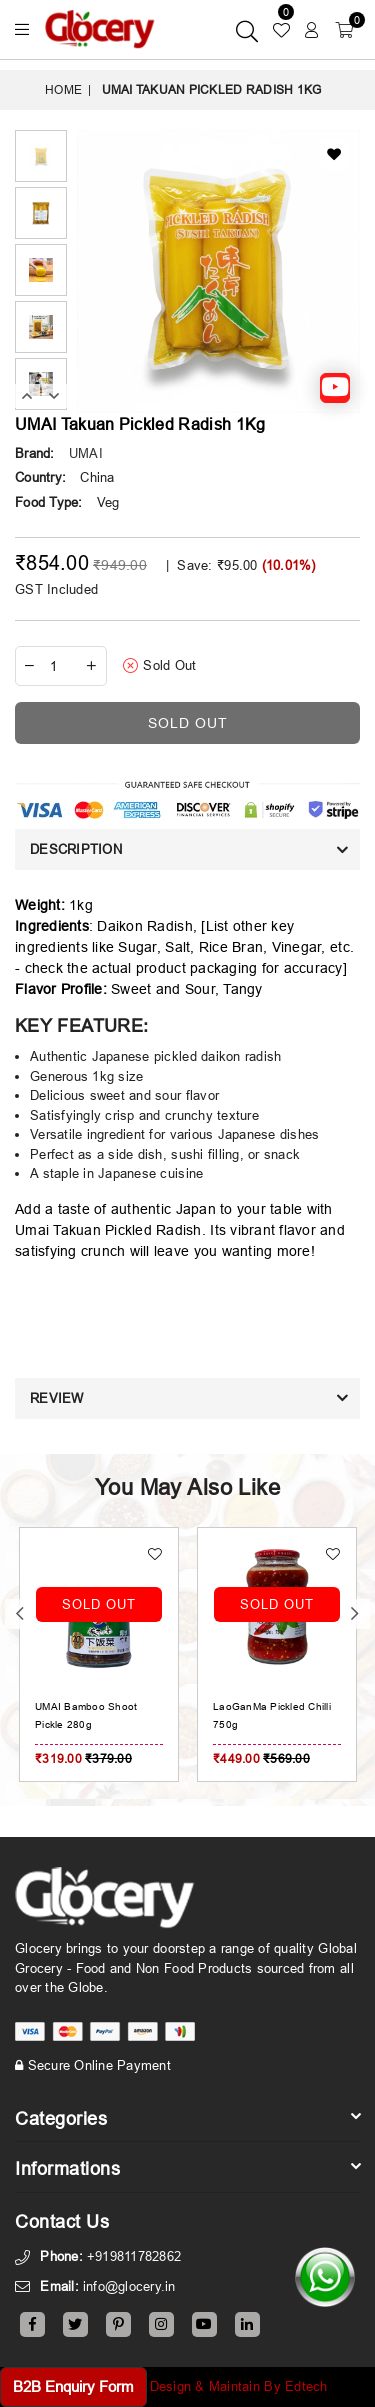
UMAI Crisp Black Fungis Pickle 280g (67, 1715)
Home (63, 89)
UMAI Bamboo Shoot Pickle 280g (237, 1715)
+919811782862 (134, 2256)
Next (54, 396)
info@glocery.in (129, 2286)
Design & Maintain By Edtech (239, 2386)
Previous (27, 396)
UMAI (86, 453)
